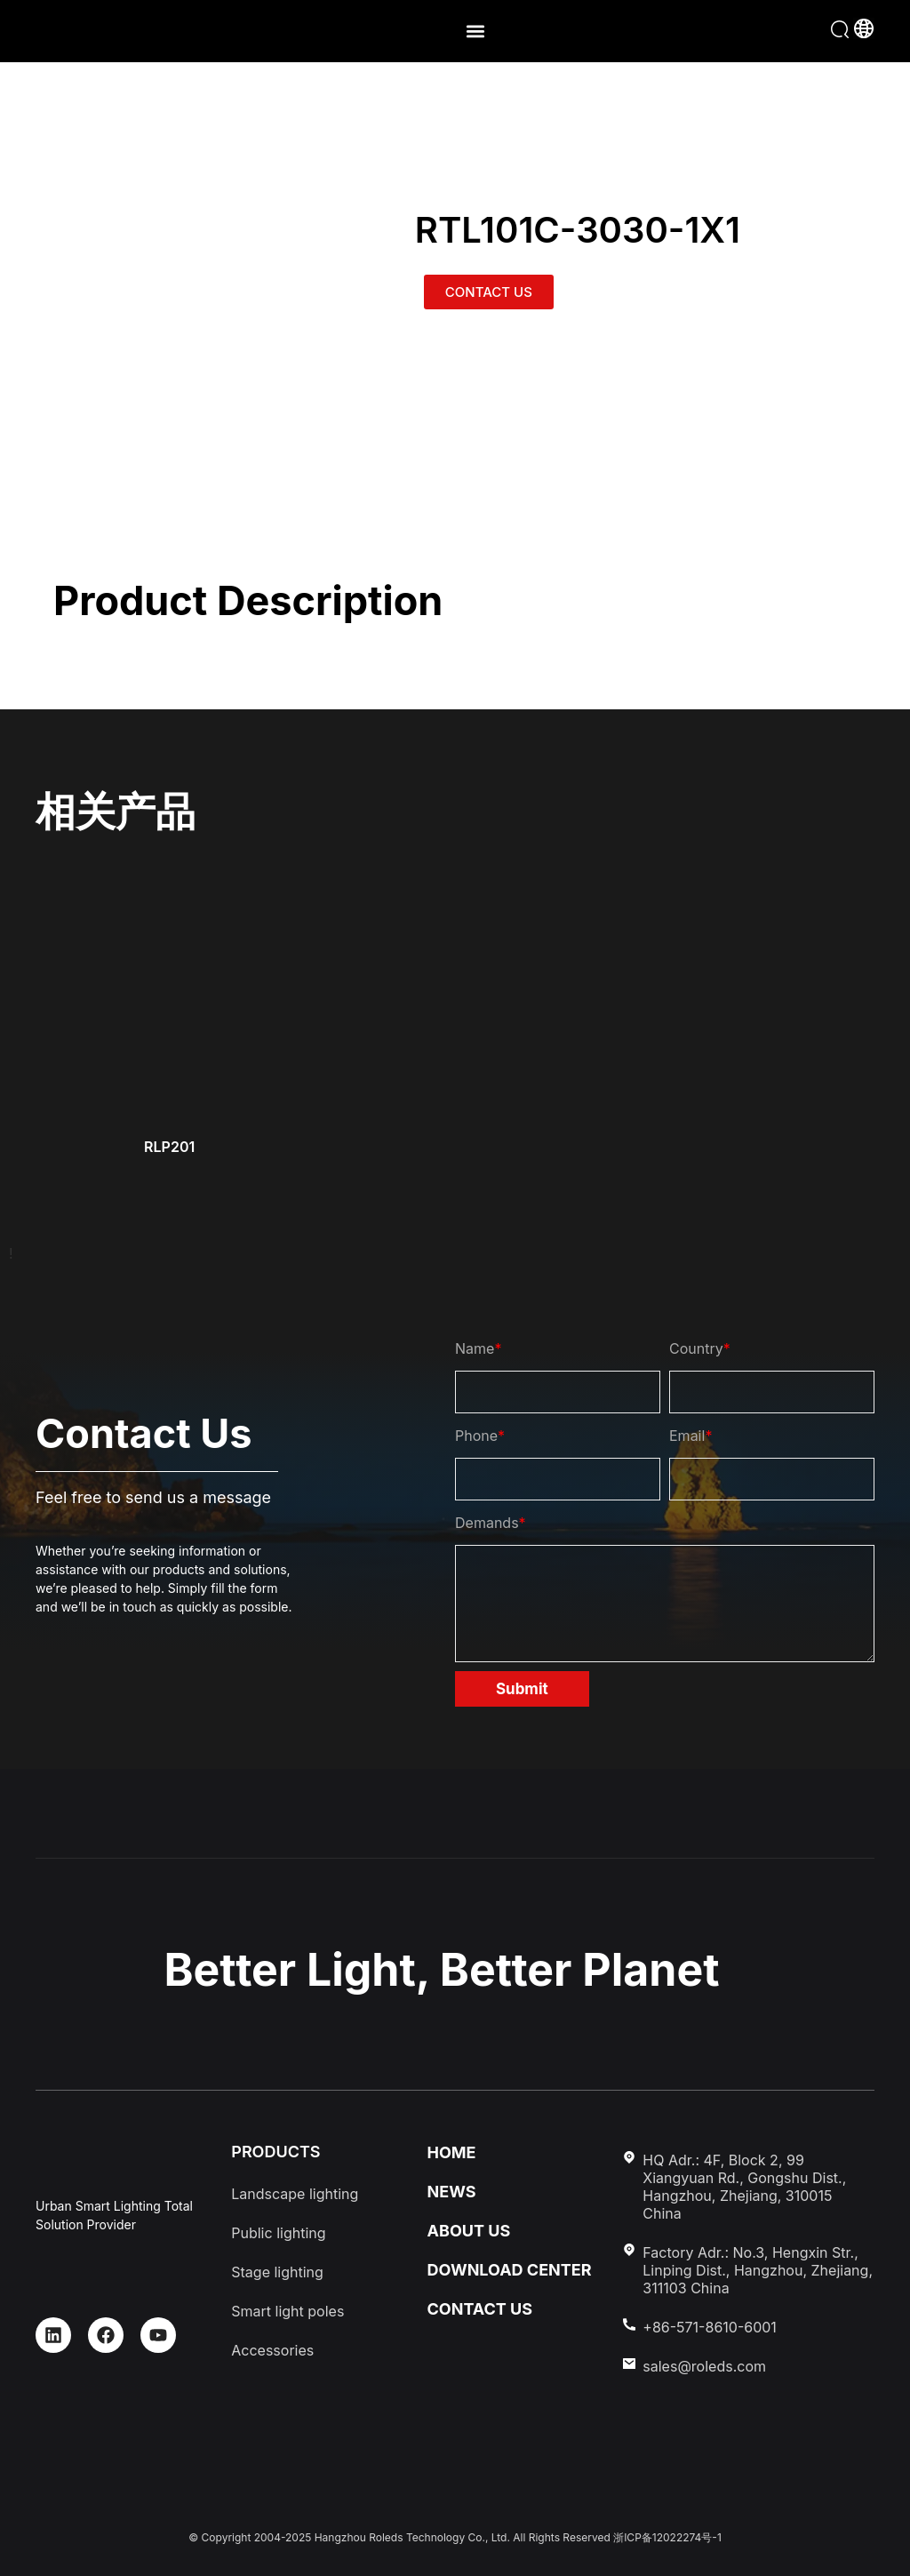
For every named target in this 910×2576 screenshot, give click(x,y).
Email (690, 1435)
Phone (480, 1435)
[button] (475, 31)
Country (699, 1348)
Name (478, 1348)
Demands (490, 1523)
